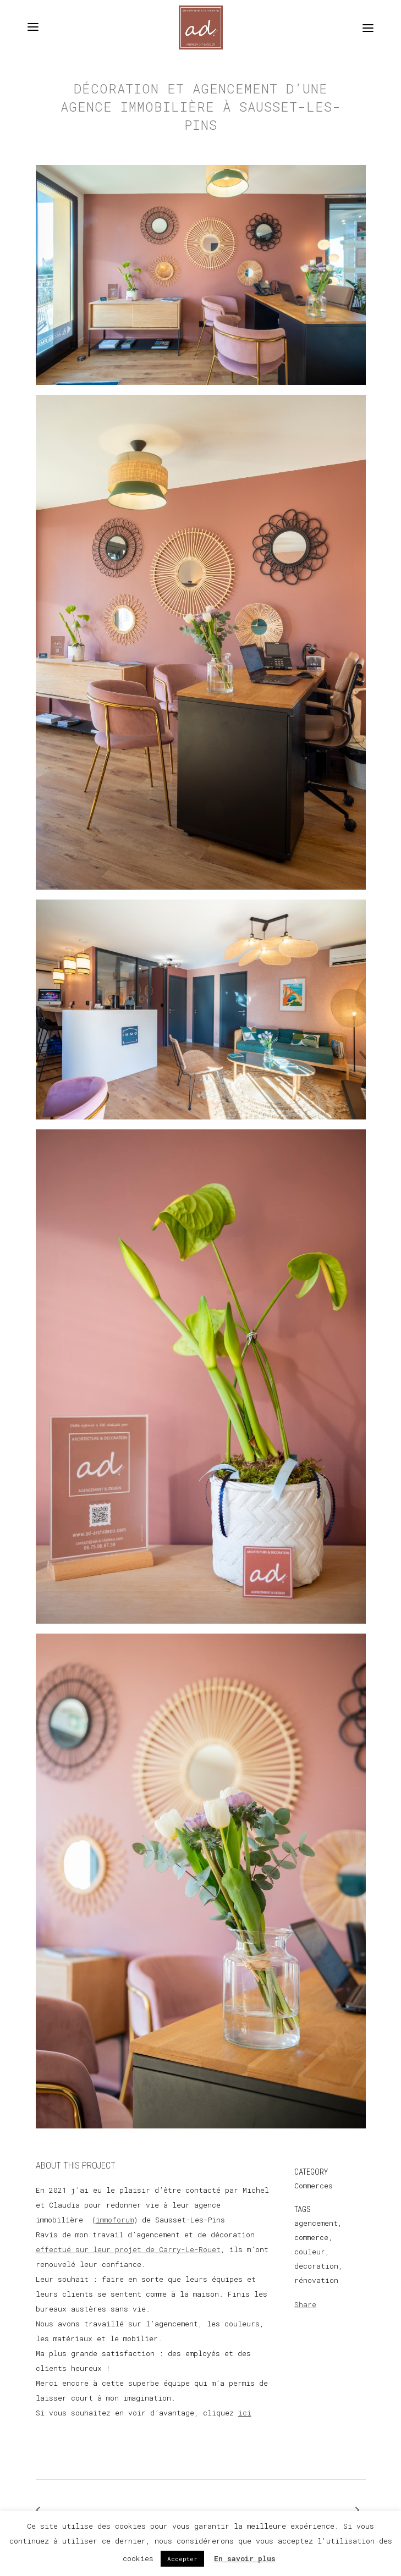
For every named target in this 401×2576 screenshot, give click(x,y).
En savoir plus (245, 2558)
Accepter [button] (182, 2559)
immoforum (115, 2220)
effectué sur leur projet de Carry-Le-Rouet (128, 2249)
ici (244, 2413)
